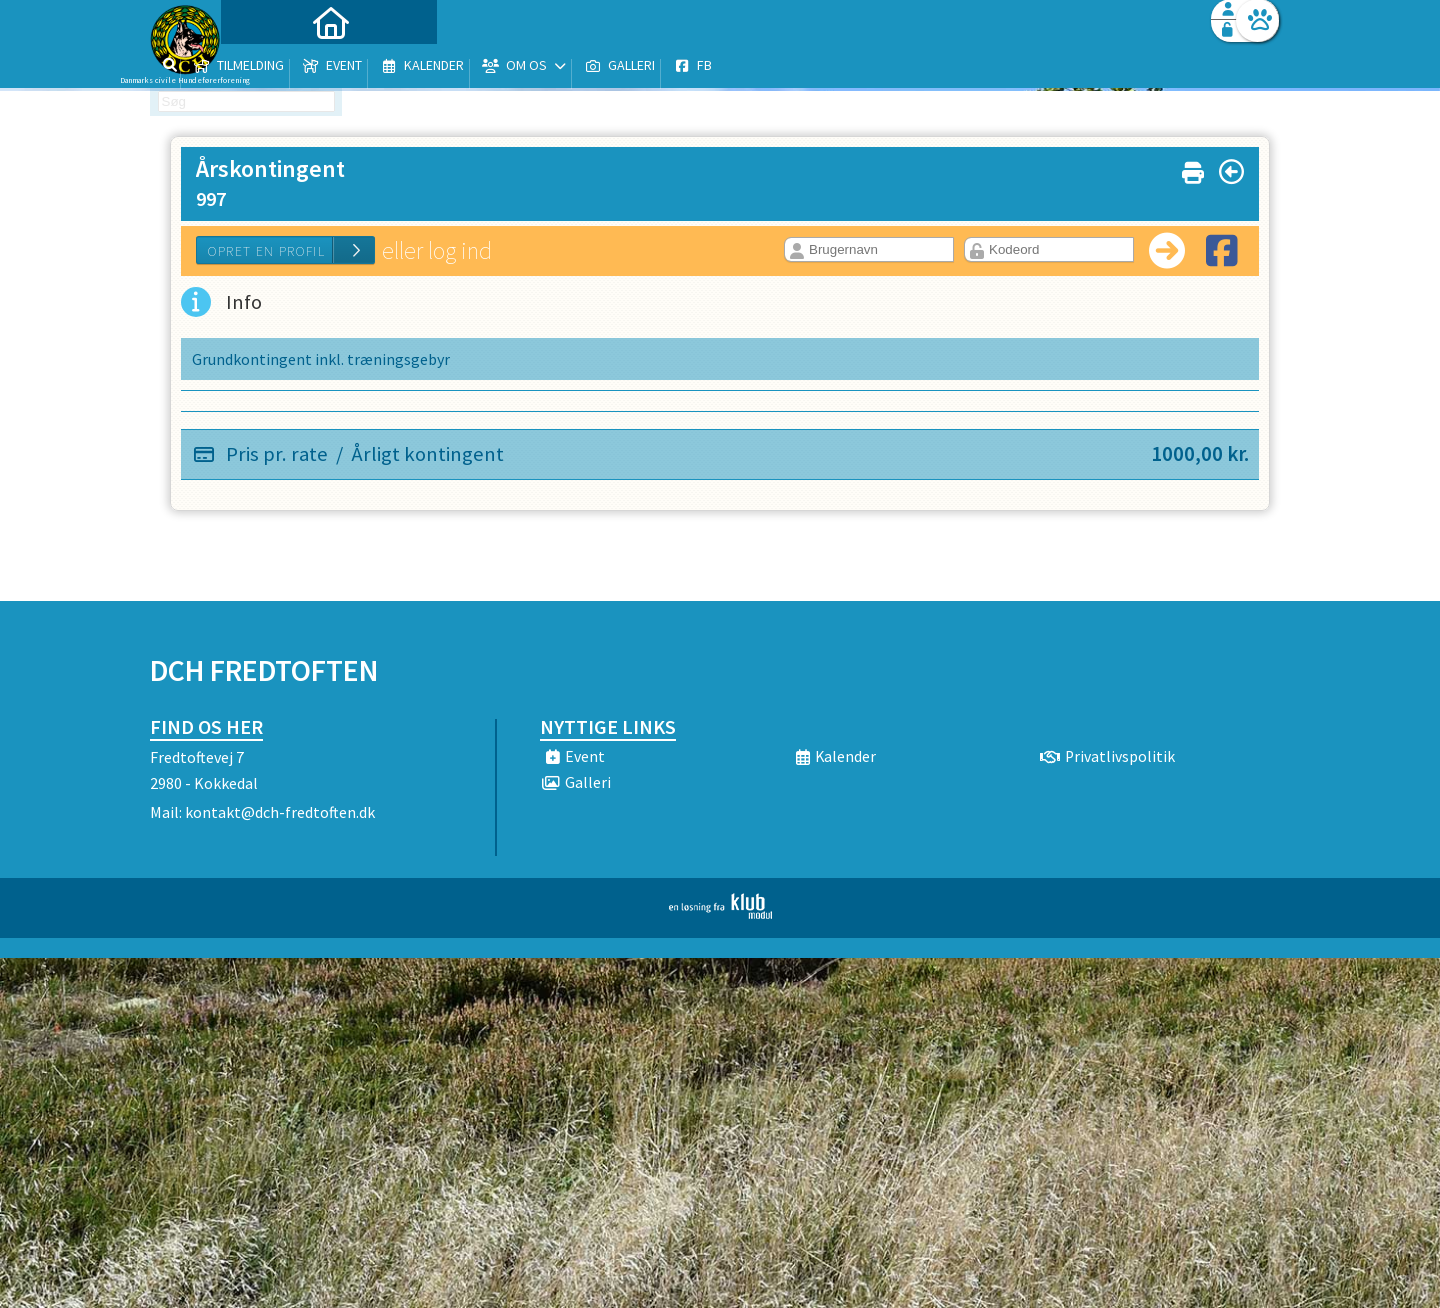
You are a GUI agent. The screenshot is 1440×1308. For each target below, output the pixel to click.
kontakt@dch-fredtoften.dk (280, 812)
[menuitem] (275, 67)
